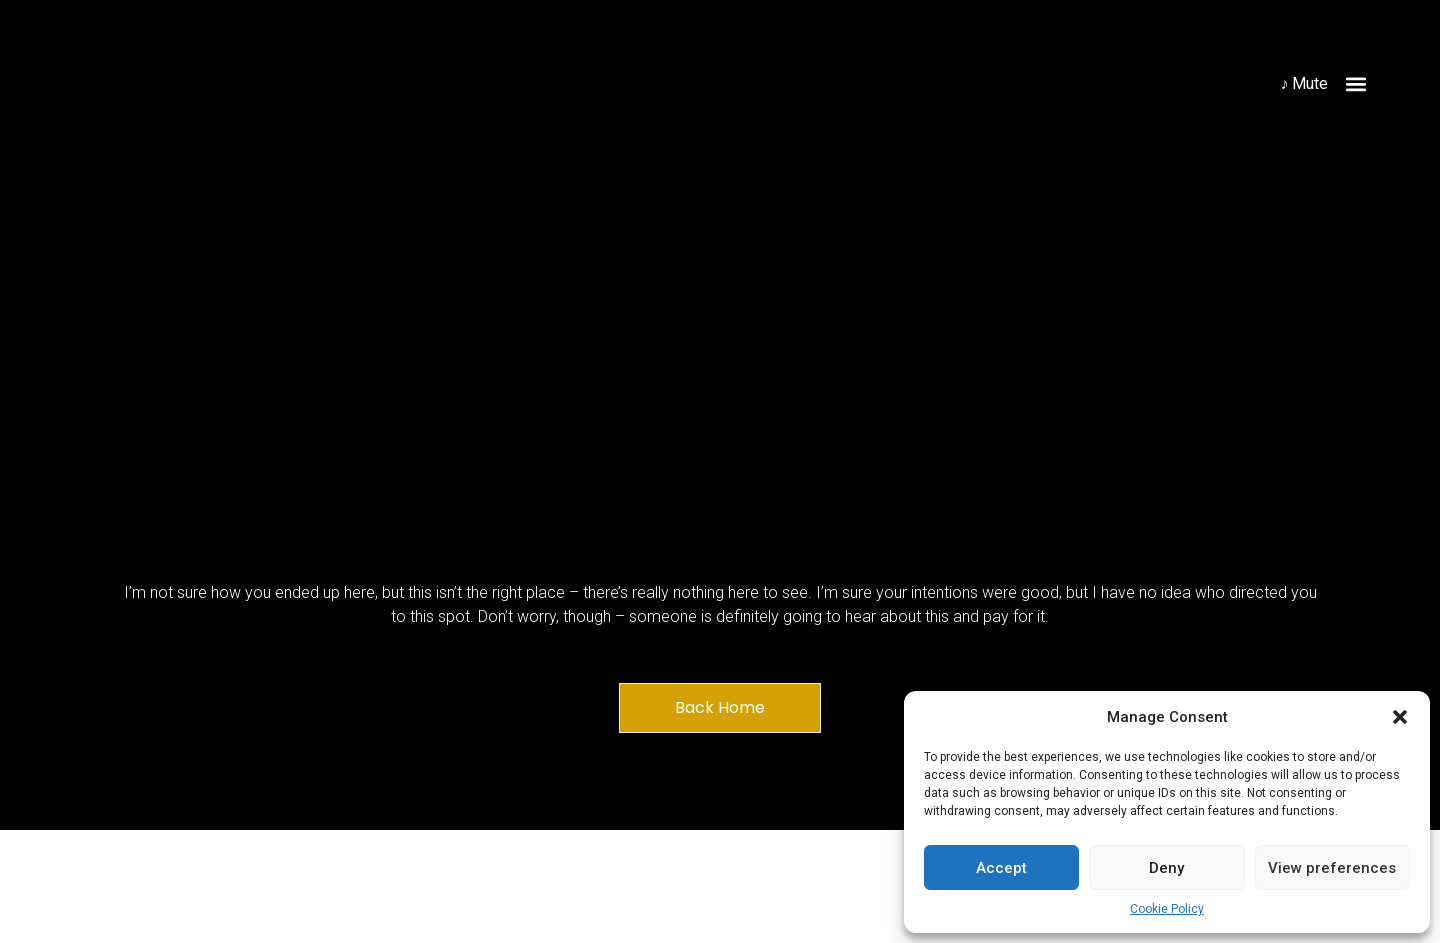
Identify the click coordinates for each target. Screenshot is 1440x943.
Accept (1001, 868)
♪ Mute (1304, 83)
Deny (1166, 868)
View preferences (1332, 868)
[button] (1400, 717)
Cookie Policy (1167, 909)
